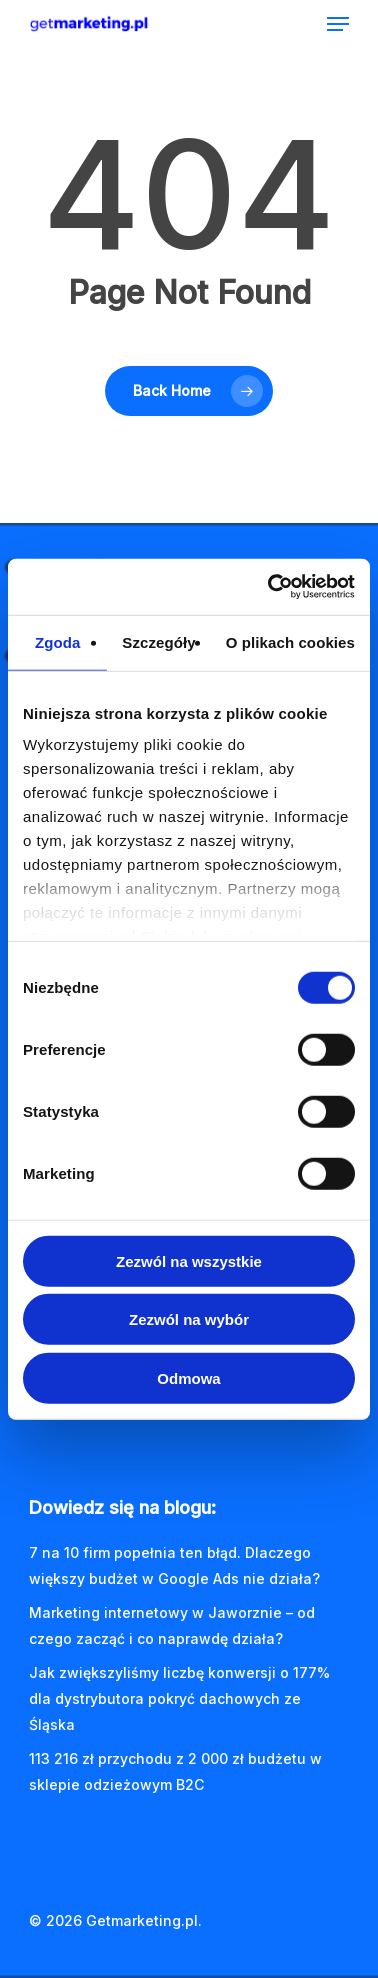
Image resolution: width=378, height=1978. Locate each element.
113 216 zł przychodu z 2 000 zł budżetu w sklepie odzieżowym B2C (175, 1771)
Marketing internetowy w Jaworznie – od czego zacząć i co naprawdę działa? (172, 1625)
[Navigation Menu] (338, 24)
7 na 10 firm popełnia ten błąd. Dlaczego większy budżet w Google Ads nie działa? (174, 1565)
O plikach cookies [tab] (290, 641)
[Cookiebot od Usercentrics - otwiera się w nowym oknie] (270, 587)
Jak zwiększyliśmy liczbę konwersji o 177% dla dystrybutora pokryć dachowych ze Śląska (179, 1698)
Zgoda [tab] (58, 641)
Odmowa (188, 1377)
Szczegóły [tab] (158, 641)
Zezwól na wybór (189, 1319)
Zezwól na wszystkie (189, 1260)
